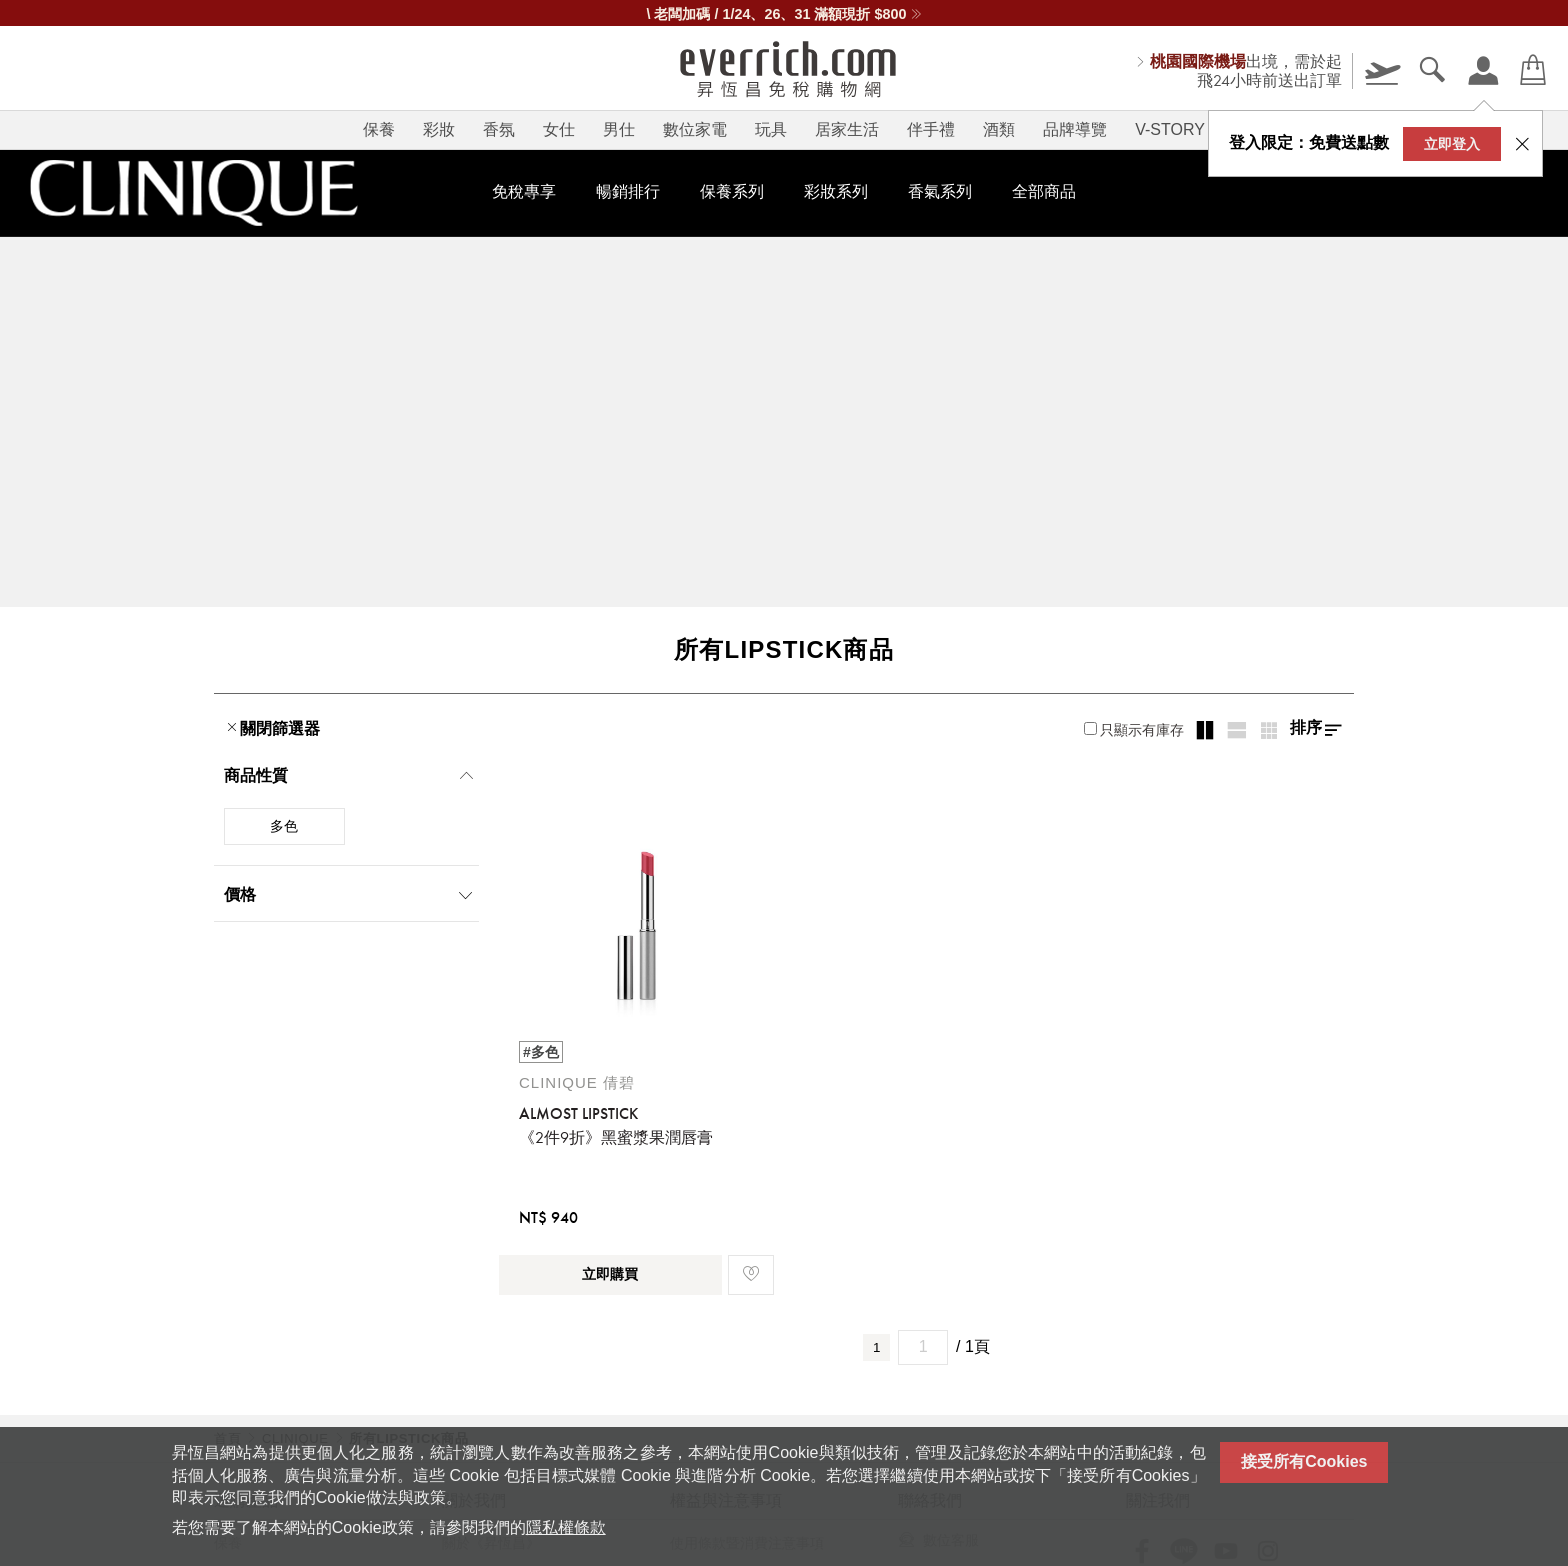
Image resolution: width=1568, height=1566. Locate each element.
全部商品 (1044, 191)
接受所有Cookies (1304, 1461)
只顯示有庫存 (1134, 730)
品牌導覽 (1075, 129)
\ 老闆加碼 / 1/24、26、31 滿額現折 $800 (783, 14)
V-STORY (1170, 129)
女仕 (559, 129)
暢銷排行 (628, 191)
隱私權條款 (566, 1527)
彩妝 (439, 129)
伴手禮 (931, 129)
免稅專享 (524, 191)
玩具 (771, 129)
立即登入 (1452, 144)
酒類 (999, 129)
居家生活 (847, 129)
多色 (284, 826)
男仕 (619, 129)
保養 (379, 129)
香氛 (499, 129)
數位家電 (695, 129)
